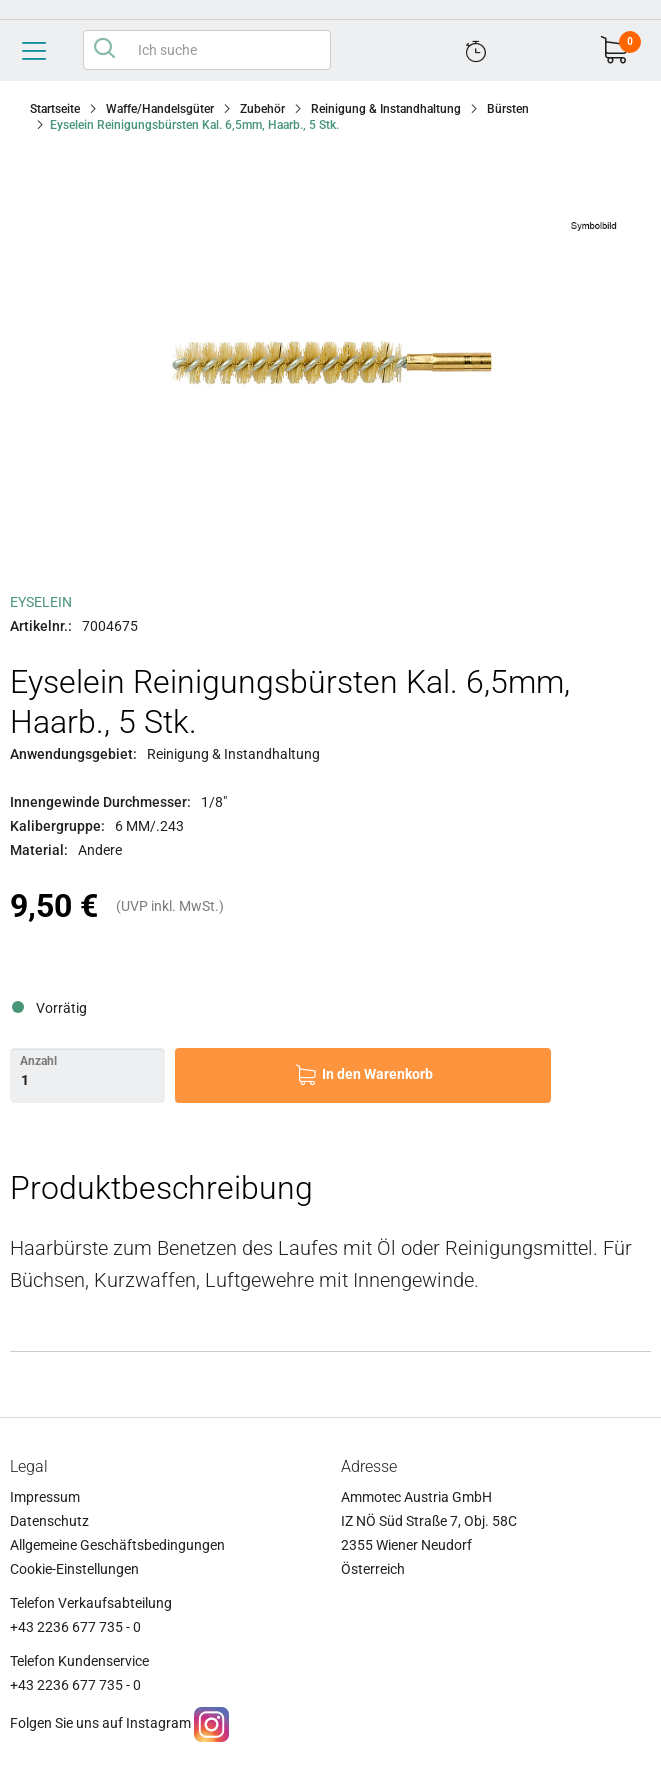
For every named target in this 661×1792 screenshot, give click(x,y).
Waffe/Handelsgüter (160, 109)
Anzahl (38, 1061)
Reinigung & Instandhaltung (386, 109)
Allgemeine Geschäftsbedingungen (117, 1545)
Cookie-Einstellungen (74, 1569)
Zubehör (262, 109)
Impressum (45, 1497)
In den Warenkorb (377, 1074)
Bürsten (508, 109)
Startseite (55, 109)
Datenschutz (49, 1521)
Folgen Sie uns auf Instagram (100, 1723)
